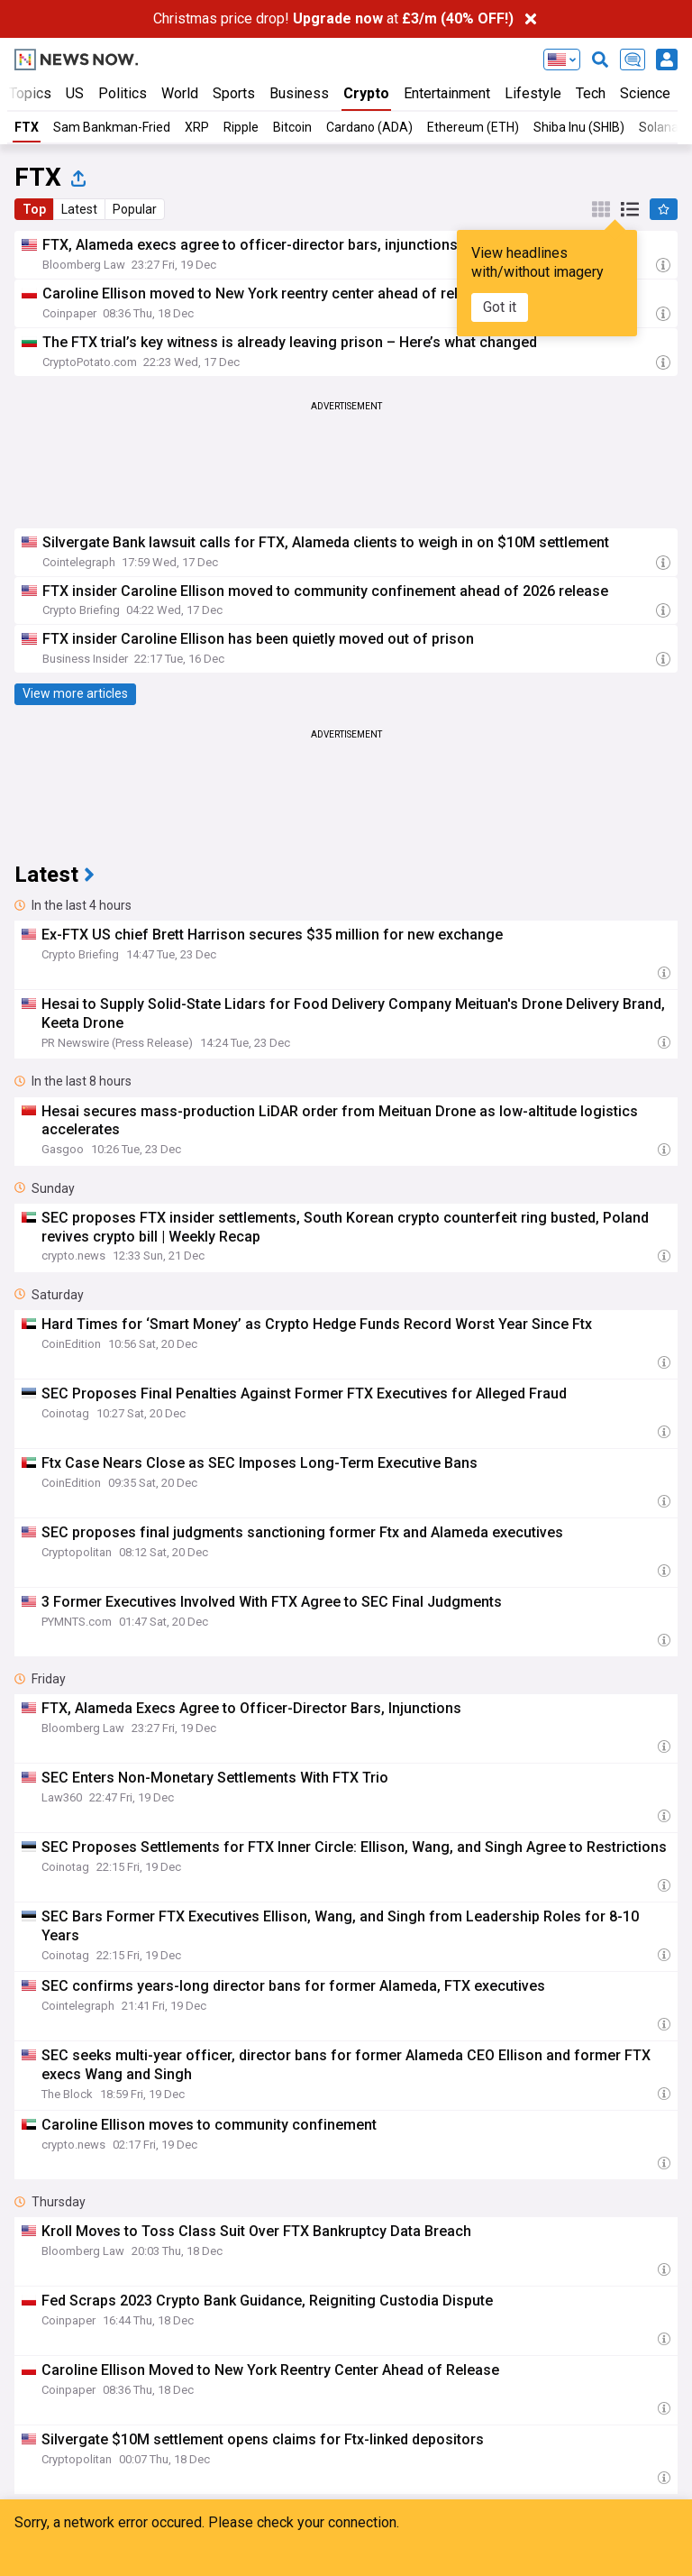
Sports (234, 93)
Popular (135, 209)
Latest (79, 209)
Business (299, 93)
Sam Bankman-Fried (111, 127)
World (179, 93)
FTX (26, 127)
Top (34, 209)
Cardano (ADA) (369, 127)
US (75, 93)
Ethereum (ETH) (473, 127)
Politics (122, 93)
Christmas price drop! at (333, 18)
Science (645, 93)
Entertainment (447, 93)
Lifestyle (533, 93)
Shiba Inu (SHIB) (578, 127)
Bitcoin (292, 127)
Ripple (241, 127)
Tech (591, 93)
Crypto (366, 93)
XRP (197, 127)
